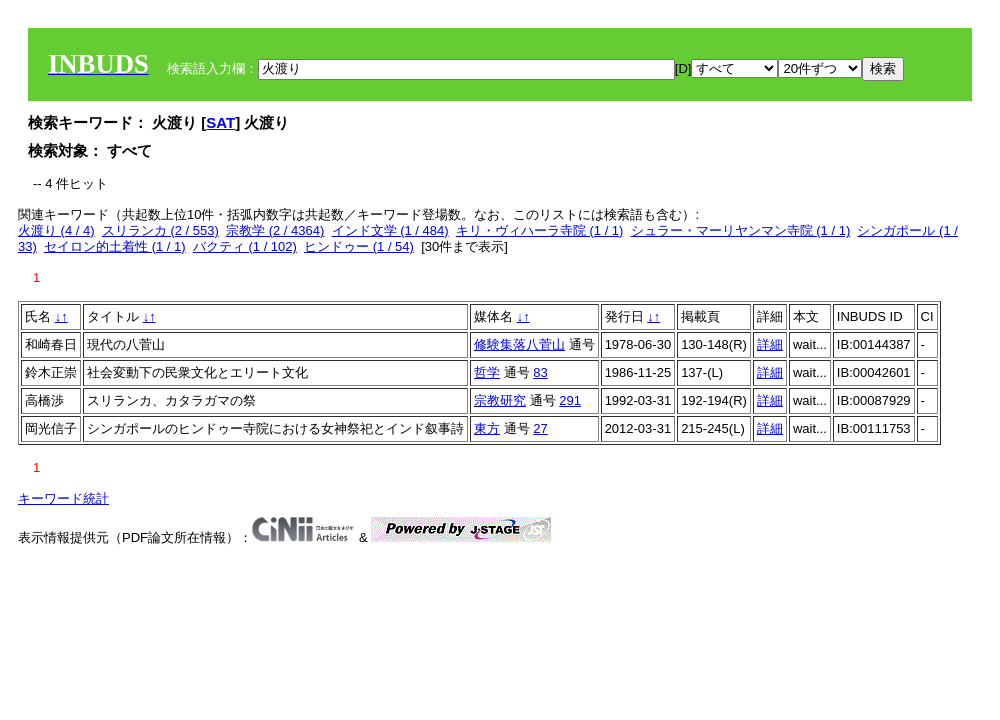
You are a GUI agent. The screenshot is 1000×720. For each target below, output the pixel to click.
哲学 (487, 372)
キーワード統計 (63, 498)
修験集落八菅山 (519, 344)
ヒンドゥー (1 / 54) (359, 246)
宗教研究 (500, 400)
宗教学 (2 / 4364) (275, 230)
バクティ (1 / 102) (245, 246)
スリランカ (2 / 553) (160, 230)
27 (540, 428)
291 (570, 400)
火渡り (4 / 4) (56, 230)
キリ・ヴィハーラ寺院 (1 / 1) (540, 230)
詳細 (770, 344)
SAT (220, 122)
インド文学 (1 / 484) (390, 230)
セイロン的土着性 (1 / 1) (115, 246)
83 (540, 372)
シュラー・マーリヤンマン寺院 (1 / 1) (741, 230)
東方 (487, 428)
